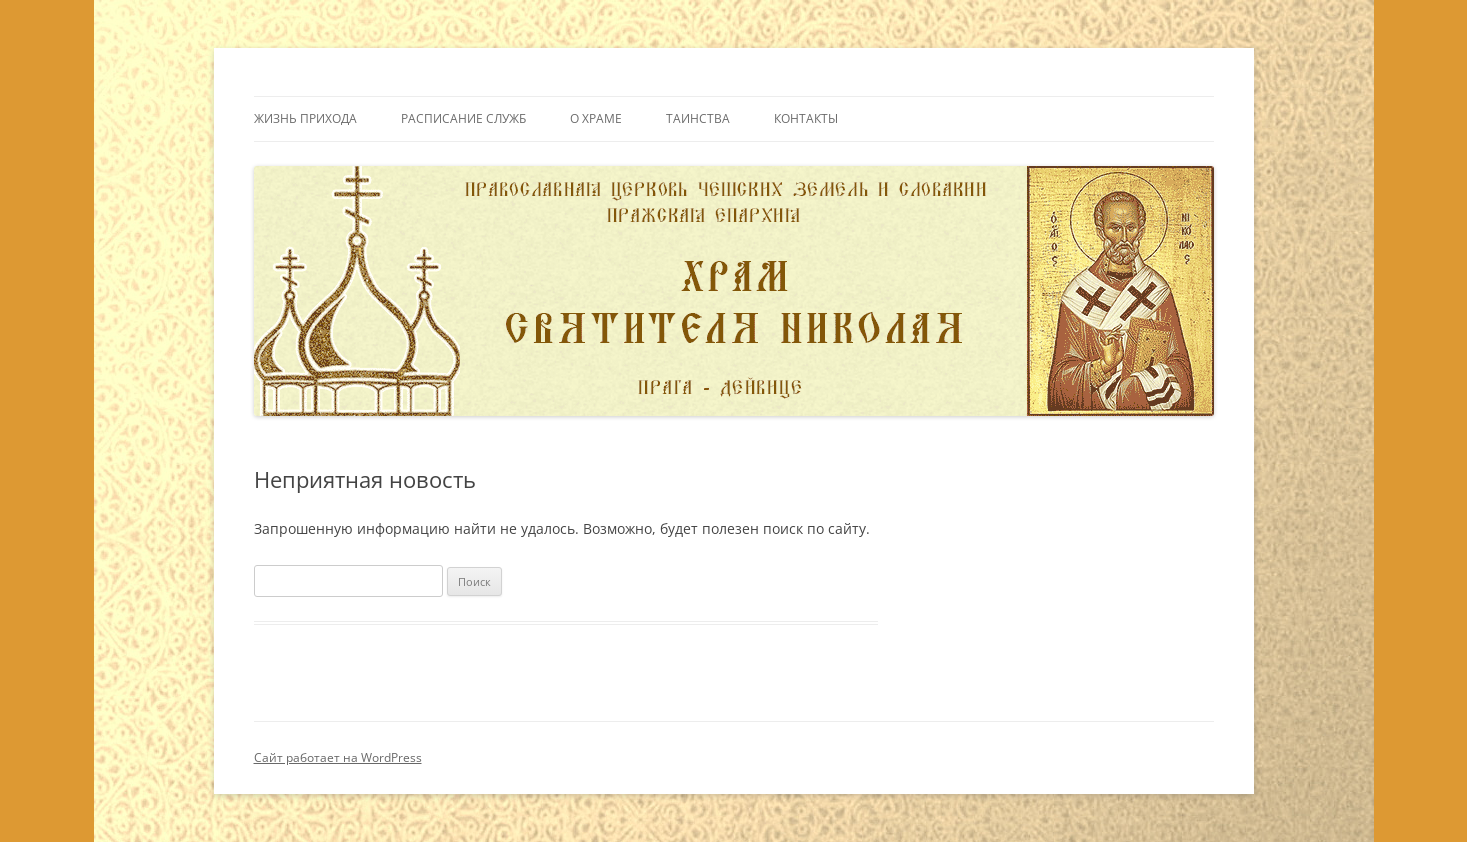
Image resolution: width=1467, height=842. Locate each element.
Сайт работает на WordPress (338, 757)
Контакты (806, 118)
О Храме (596, 118)
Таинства (698, 118)
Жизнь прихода (305, 118)
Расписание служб (463, 118)
